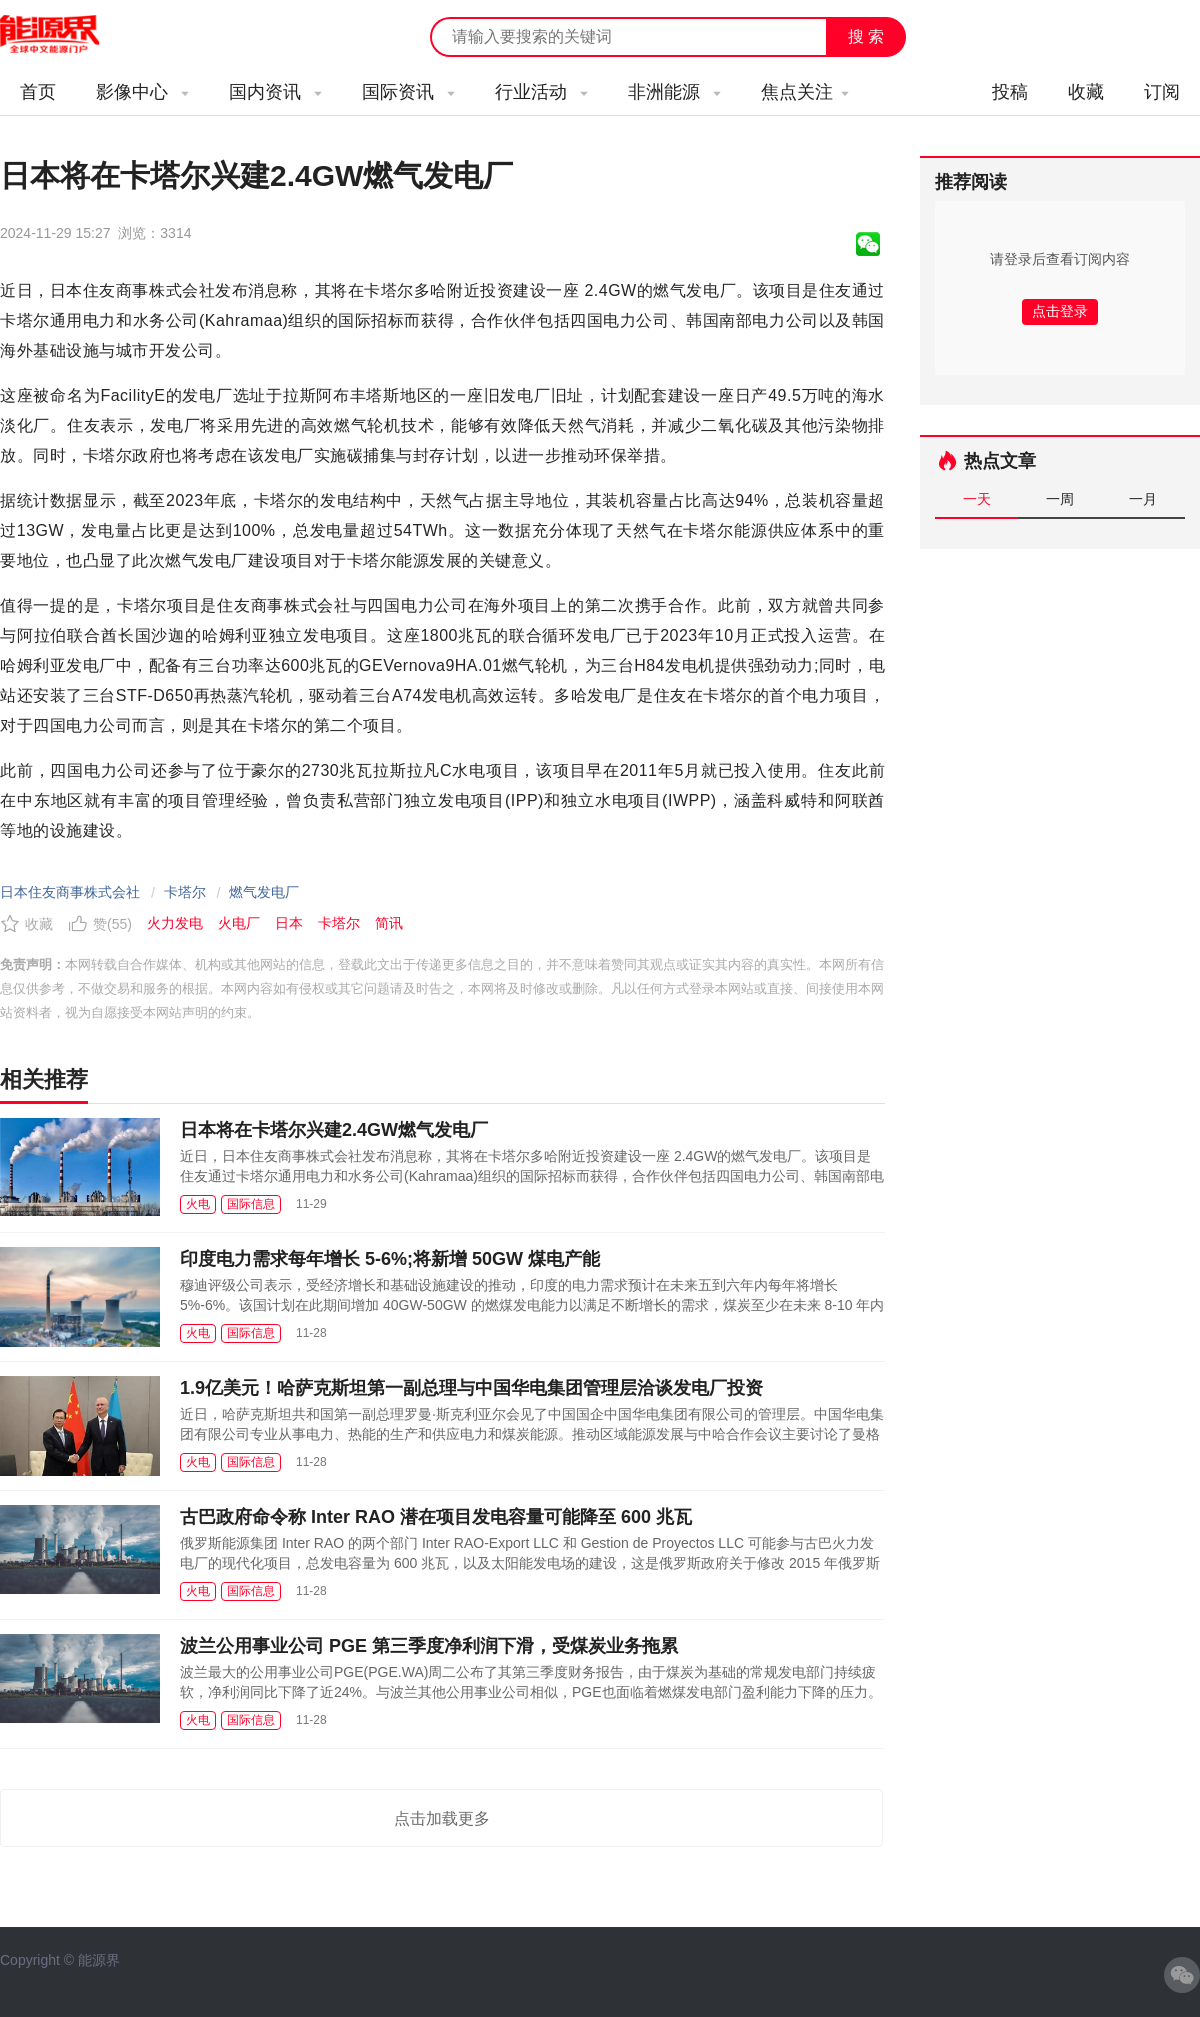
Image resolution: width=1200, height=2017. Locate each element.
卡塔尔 (185, 892)
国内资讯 (275, 92)
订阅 (1162, 92)
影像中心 (142, 92)
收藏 (1086, 92)
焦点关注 (805, 92)
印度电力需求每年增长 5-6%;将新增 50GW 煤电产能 (390, 1259)
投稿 (1010, 92)
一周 (1060, 499)
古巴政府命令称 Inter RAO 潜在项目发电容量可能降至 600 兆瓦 (436, 1517)
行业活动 (541, 92)
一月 (1143, 499)
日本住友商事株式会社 (70, 892)
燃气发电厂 (264, 892)
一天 (977, 499)
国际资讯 (408, 92)
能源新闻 (68, 35)
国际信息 (251, 1204)
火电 (198, 1204)
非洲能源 (674, 92)
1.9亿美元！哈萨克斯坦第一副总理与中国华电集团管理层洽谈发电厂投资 (471, 1388)
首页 (38, 92)
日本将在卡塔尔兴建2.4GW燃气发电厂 (334, 1130)
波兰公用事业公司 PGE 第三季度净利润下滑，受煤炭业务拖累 (429, 1646)
